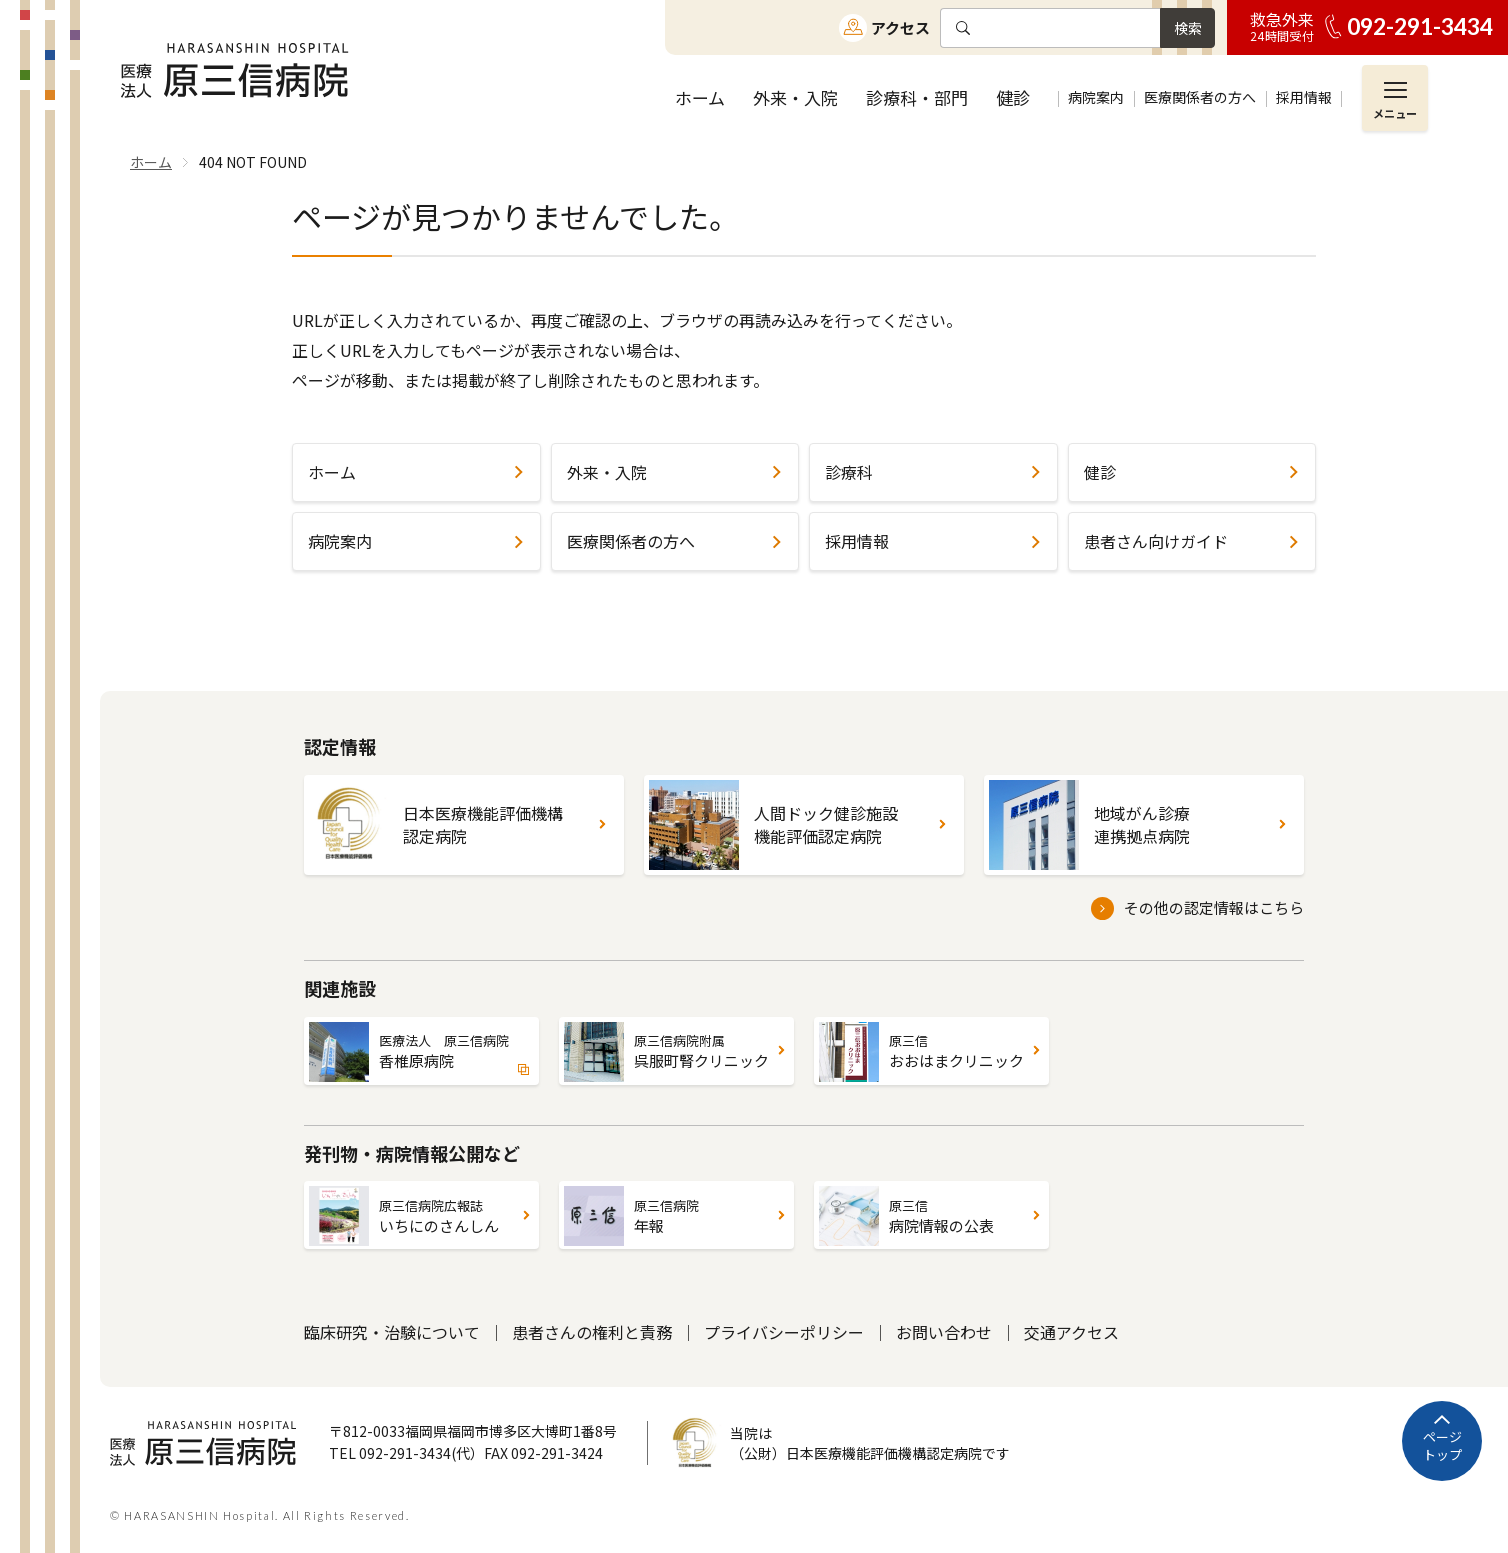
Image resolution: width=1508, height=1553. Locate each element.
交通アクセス (1071, 1332)
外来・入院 (607, 472)
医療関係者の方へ (631, 541)
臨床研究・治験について (392, 1332)
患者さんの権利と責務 (592, 1332)
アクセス (900, 27)
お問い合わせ (944, 1332)
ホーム (332, 472)
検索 (1188, 28)
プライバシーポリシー (784, 1332)
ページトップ (1442, 1445)
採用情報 (857, 541)
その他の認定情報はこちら (1214, 907)
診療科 (849, 472)
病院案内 (340, 541)
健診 (1100, 472)
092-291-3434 (1420, 26)
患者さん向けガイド (1156, 541)
